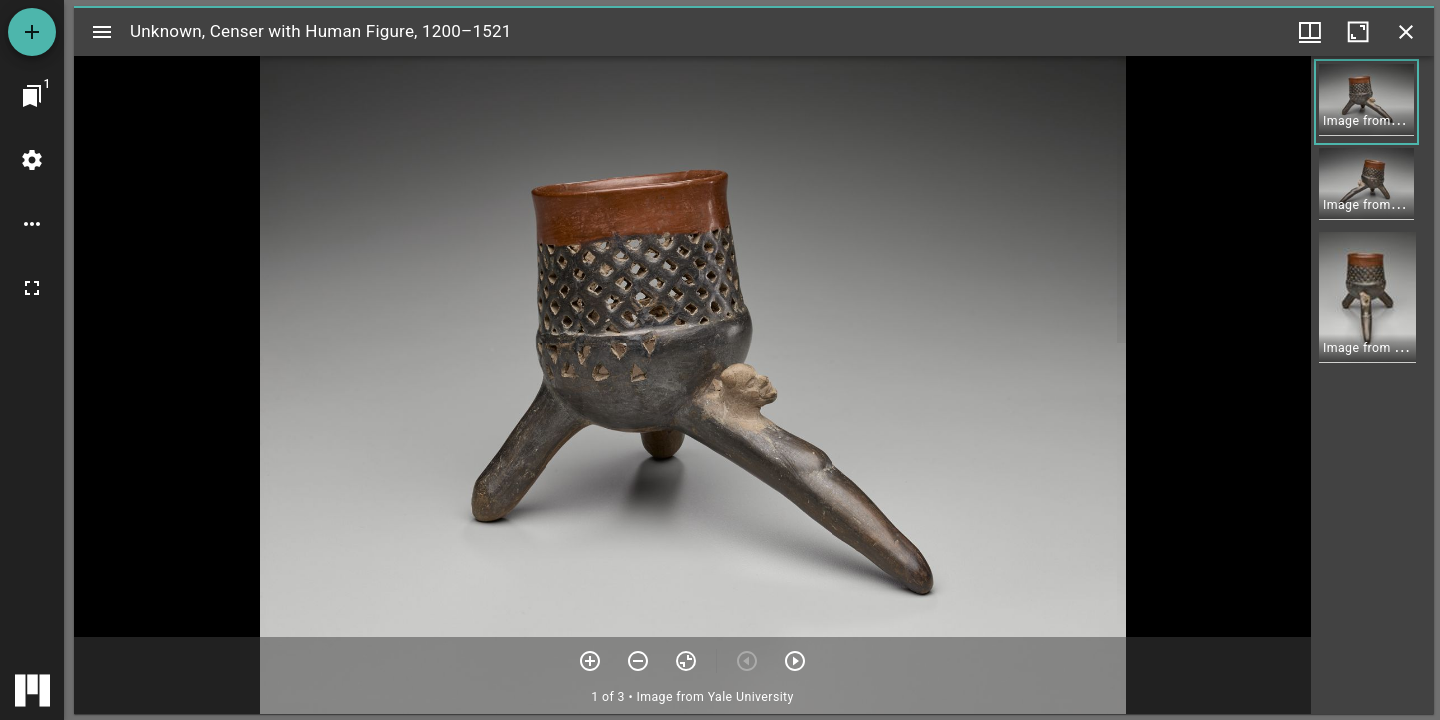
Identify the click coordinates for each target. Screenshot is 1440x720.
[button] (1366, 102)
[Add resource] (32, 32)
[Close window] (1406, 32)
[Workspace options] (32, 224)
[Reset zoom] (686, 661)
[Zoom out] (638, 661)
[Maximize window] (1358, 32)
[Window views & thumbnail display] (1310, 32)
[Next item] (795, 661)
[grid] (1372, 385)
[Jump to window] (32, 96)
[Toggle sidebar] (102, 32)
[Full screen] (32, 288)
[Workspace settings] (32, 160)
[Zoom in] (590, 661)
